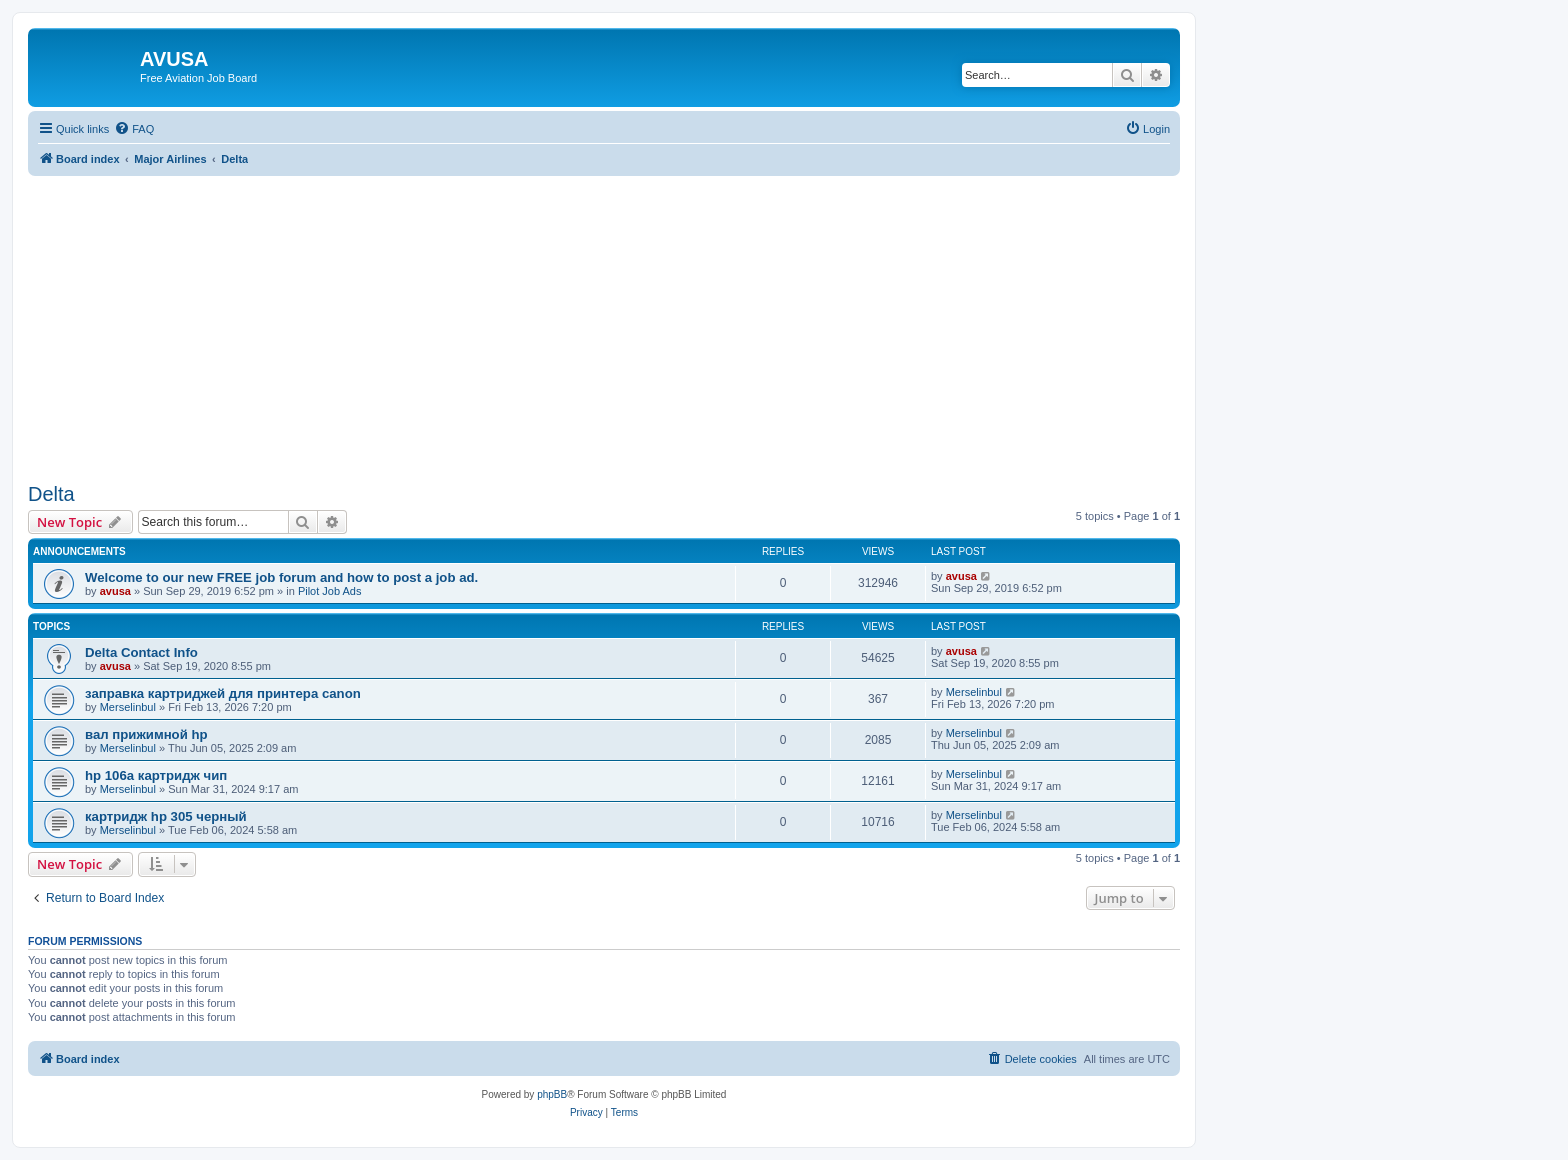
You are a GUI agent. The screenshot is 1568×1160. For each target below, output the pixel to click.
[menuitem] (134, 129)
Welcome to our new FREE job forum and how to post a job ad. (281, 577)
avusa (115, 591)
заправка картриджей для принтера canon (223, 693)
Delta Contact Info (141, 652)
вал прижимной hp (146, 734)
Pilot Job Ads (330, 591)
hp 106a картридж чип (156, 775)
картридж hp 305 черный (166, 816)
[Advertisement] (604, 316)
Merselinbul (128, 707)
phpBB (552, 1094)
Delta (51, 494)
